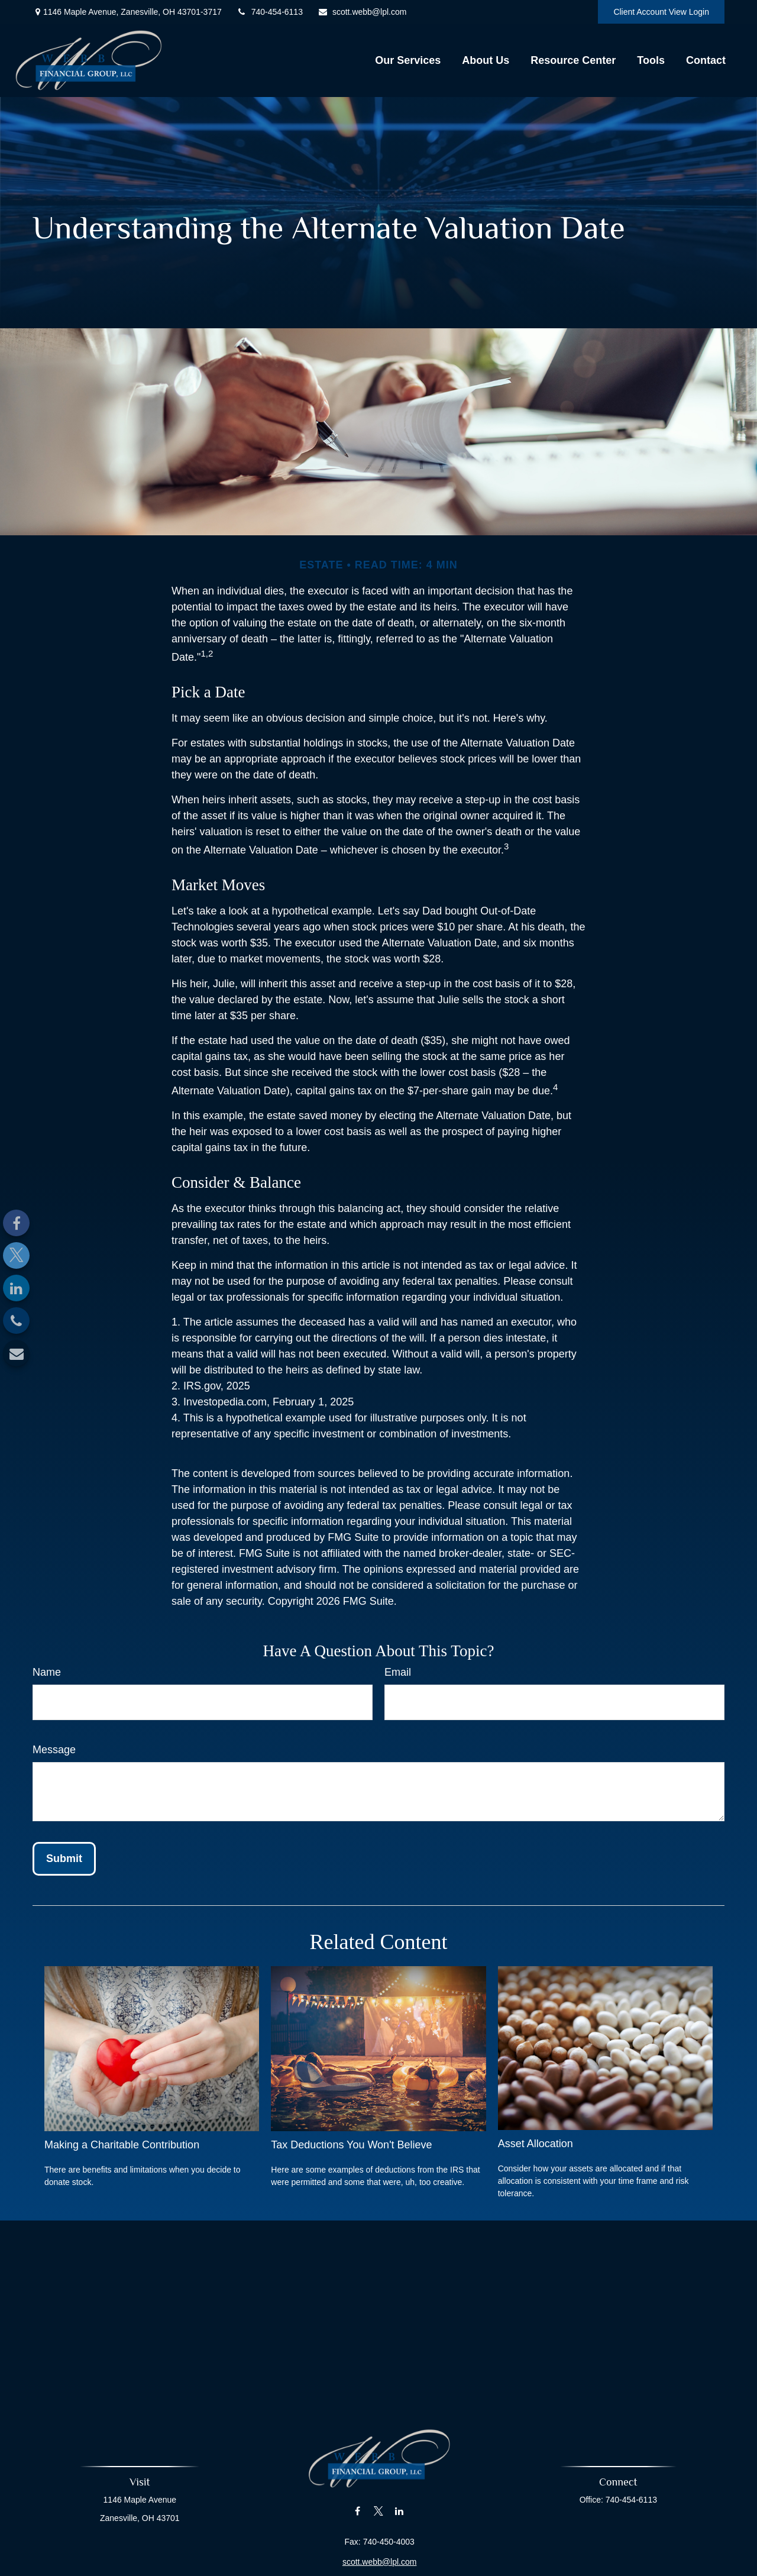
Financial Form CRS (385, 2567)
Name (47, 1672)
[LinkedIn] (16, 1288)
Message (54, 1750)
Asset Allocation (535, 2144)
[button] (407, 60)
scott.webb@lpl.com (362, 12)
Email (397, 1672)
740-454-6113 (270, 12)
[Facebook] (16, 1223)
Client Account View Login (661, 12)
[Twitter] (16, 1255)
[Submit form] (64, 1859)
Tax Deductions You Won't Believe (351, 2145)
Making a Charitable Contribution (121, 2145)
